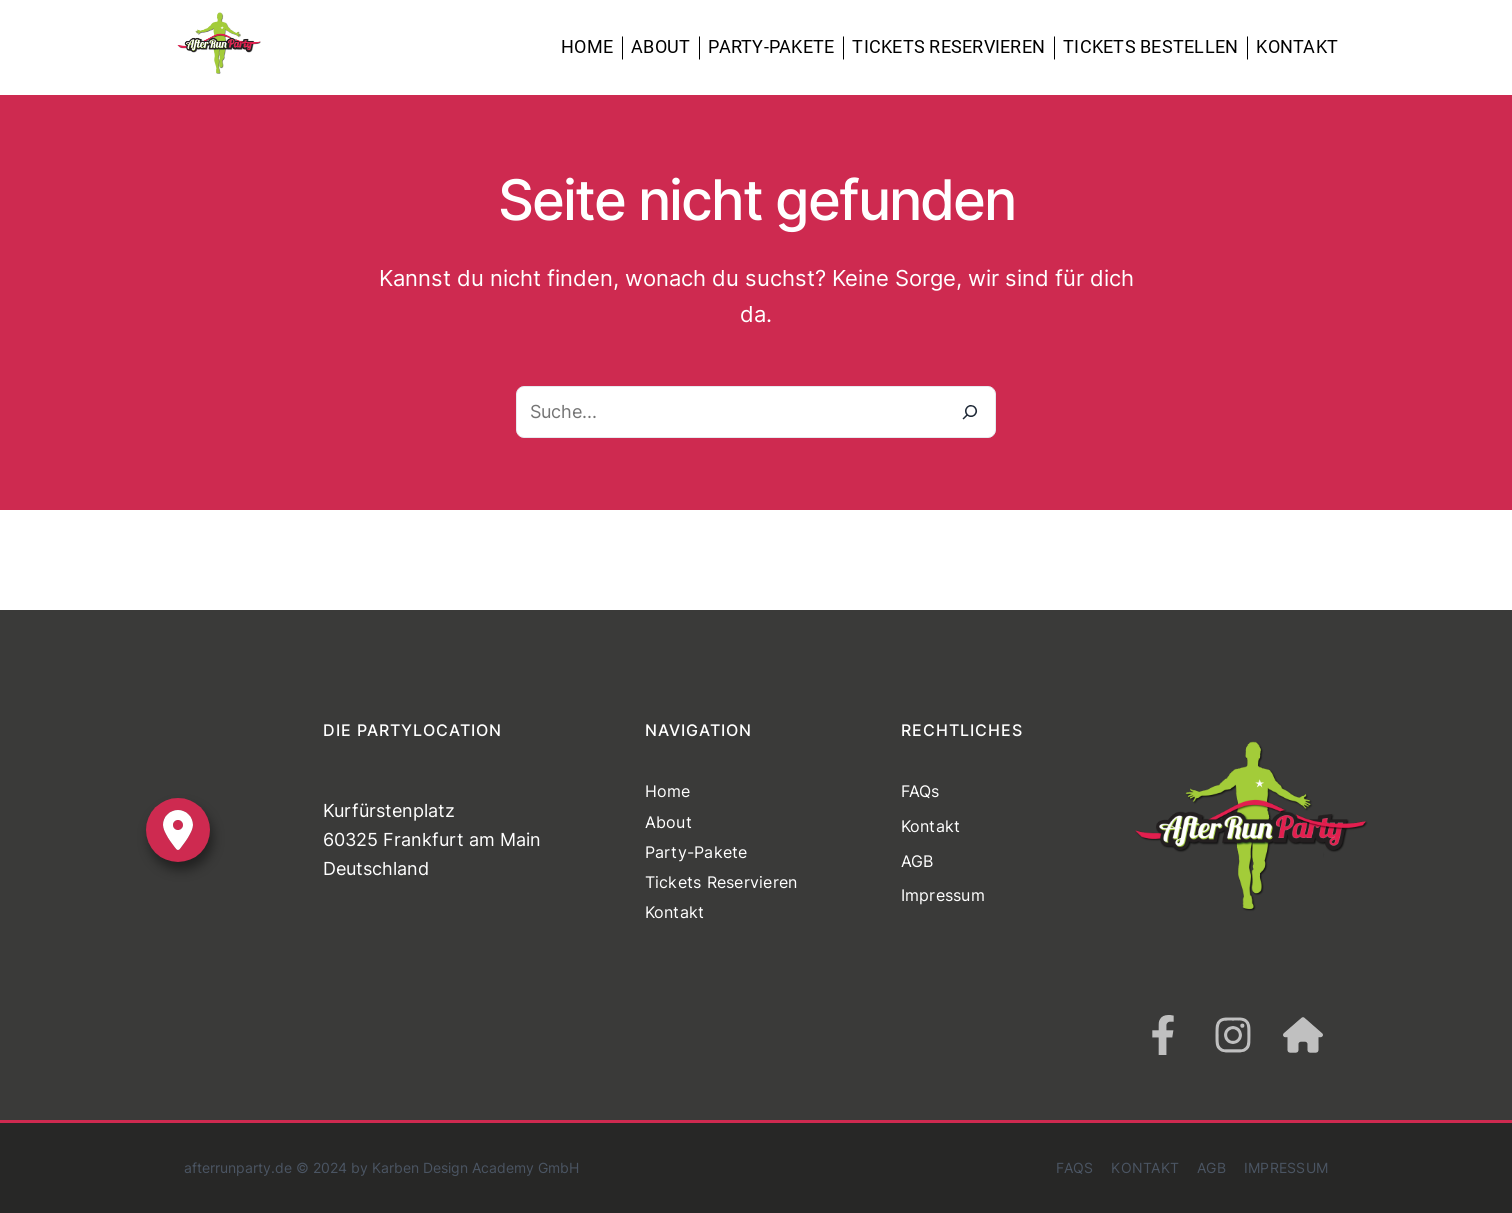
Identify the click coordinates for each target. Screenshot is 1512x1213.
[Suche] (970, 412)
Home (587, 46)
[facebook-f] (1163, 1035)
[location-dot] (178, 830)
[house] (1303, 1035)
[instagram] (1233, 1035)
